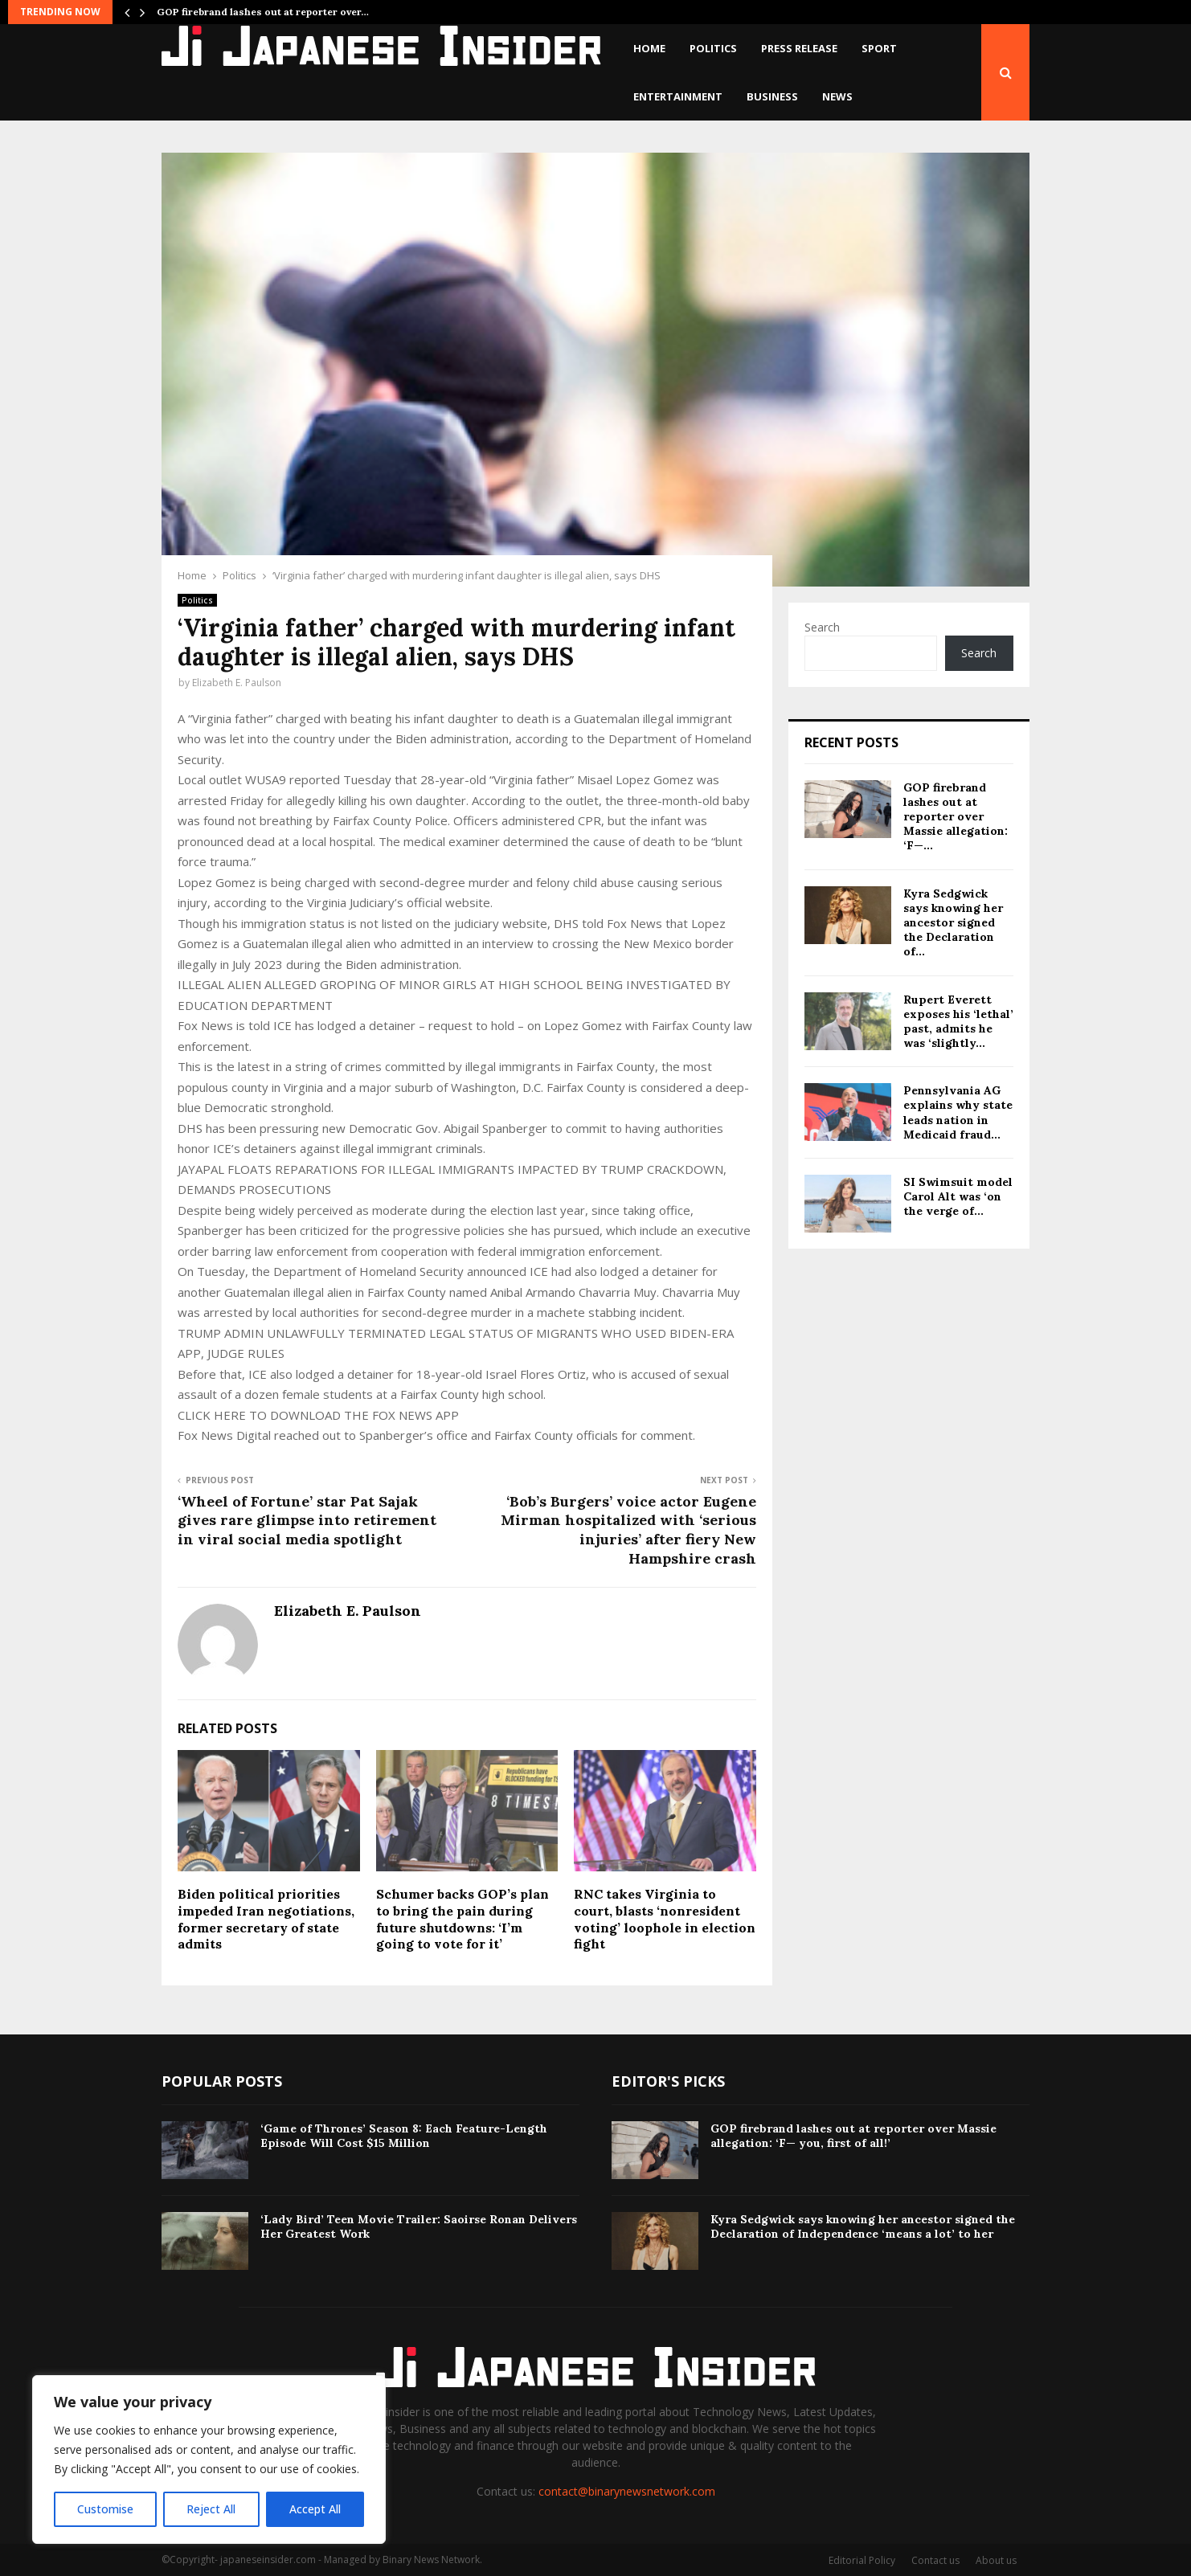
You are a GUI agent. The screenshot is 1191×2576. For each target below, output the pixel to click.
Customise (105, 2509)
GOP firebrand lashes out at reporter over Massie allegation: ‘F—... (955, 816)
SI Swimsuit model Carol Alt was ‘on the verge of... (958, 1196)
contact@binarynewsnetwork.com (626, 2491)
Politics (713, 48)
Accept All (315, 2509)
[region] (209, 2459)
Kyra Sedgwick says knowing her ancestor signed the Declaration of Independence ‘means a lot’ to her (862, 2226)
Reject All (210, 2509)
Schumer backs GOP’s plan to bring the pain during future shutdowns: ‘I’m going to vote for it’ (462, 1919)
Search (822, 627)
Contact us (935, 2560)
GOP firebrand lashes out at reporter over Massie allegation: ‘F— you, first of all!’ (853, 2135)
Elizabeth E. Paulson (236, 682)
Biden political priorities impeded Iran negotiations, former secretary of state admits (266, 1919)
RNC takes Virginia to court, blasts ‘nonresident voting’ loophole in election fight (664, 1919)
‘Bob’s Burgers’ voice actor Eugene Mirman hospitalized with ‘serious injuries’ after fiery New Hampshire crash (628, 1530)
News (837, 96)
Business (772, 96)
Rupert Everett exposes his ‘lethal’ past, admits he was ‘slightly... (958, 1021)
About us (996, 2560)
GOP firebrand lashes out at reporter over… (263, 12)
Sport (879, 48)
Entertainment (677, 96)
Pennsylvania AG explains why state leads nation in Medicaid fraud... (958, 1112)
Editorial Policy (862, 2560)
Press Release (799, 48)
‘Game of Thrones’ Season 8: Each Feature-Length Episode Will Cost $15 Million (403, 2135)
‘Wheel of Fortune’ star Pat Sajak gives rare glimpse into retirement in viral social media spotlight (307, 1520)
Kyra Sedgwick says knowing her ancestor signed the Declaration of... (953, 922)
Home (649, 48)
